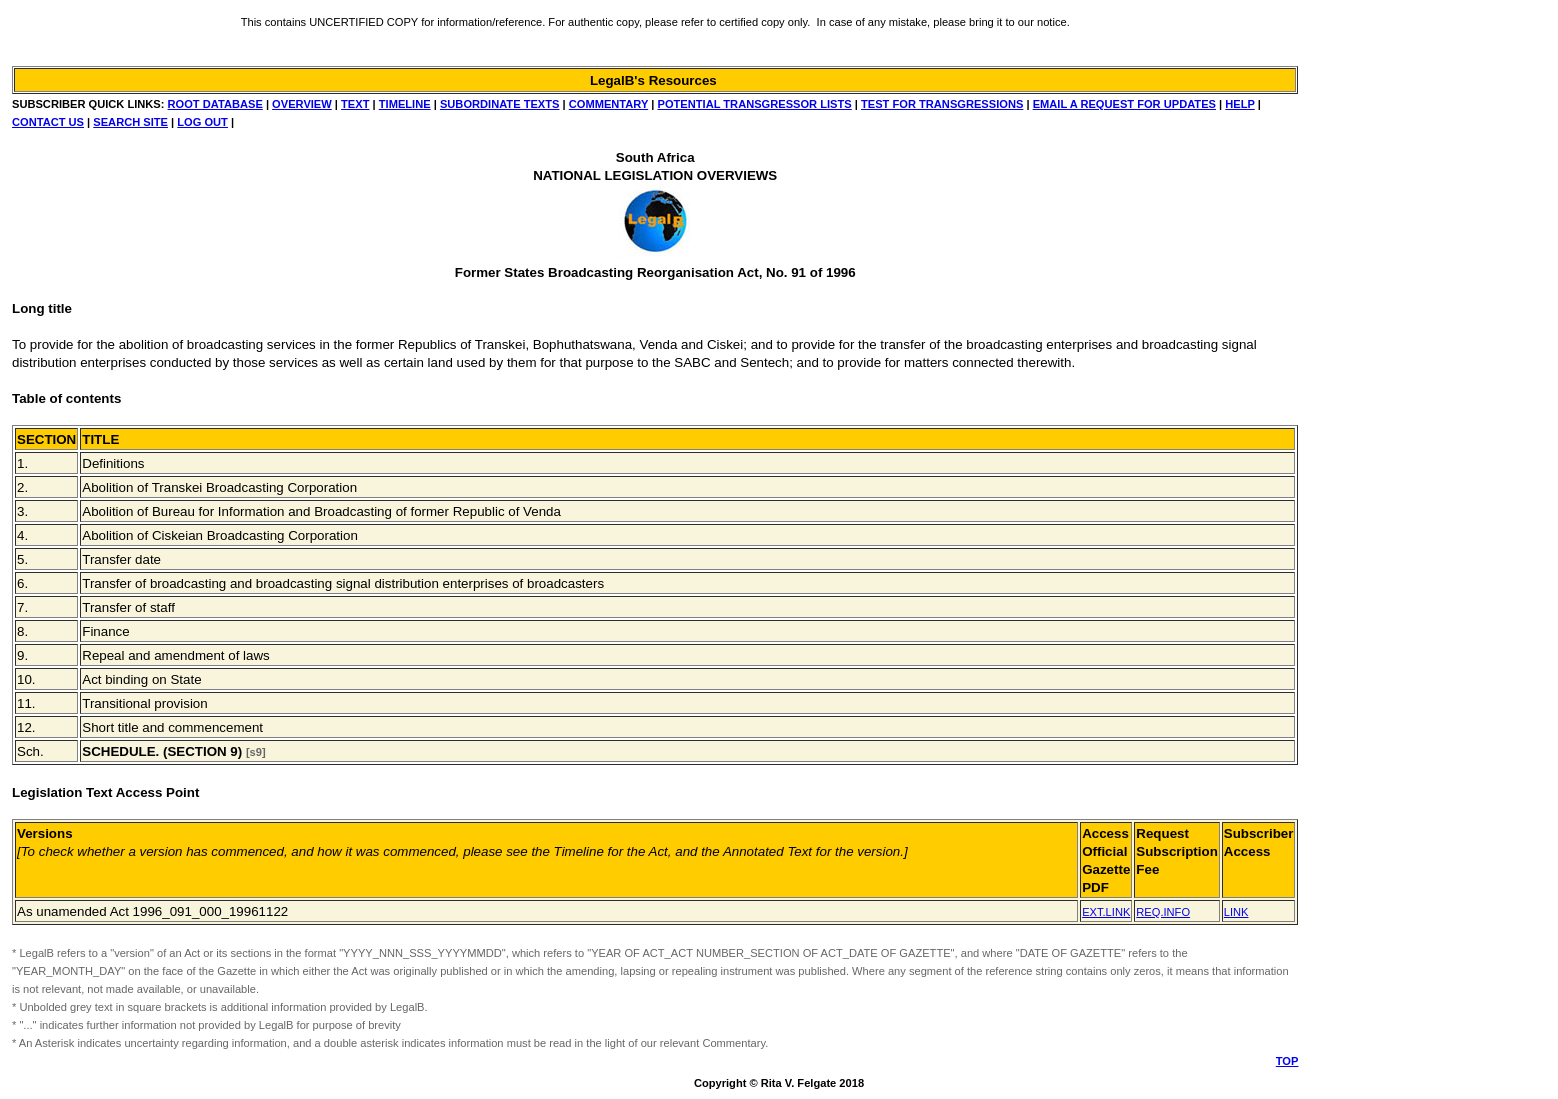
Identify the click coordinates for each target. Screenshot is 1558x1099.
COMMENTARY (608, 104)
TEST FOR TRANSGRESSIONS (942, 104)
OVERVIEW (302, 104)
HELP (1239, 104)
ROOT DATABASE (215, 104)
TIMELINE (405, 104)
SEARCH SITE (130, 122)
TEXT (355, 104)
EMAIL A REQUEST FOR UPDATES (1124, 104)
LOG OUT (202, 122)
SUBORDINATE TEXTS (500, 104)
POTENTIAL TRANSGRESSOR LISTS (754, 104)
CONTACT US (48, 122)
